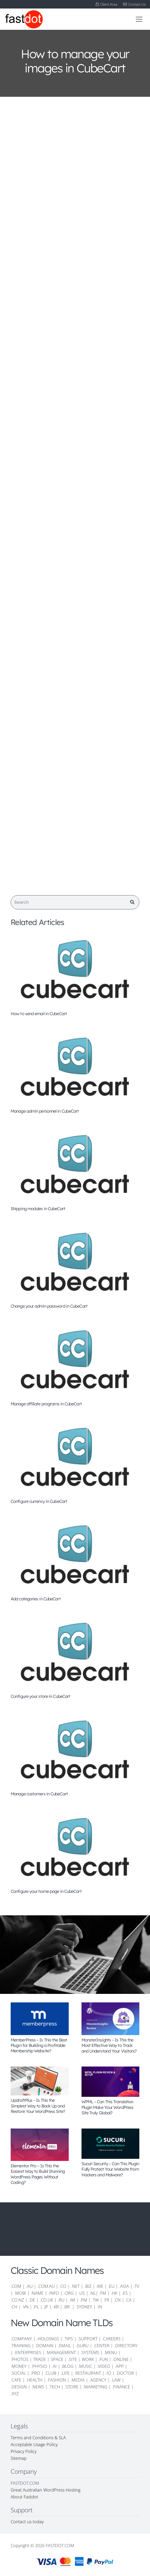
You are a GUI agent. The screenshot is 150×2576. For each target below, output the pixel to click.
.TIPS (68, 2338)
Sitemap (19, 2458)
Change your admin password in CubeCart (49, 1306)
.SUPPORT (87, 2338)
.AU (29, 2286)
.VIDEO (103, 2366)
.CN (117, 2300)
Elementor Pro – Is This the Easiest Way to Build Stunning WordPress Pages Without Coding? (38, 2174)
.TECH (54, 2387)
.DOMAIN (44, 2345)
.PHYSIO (39, 2366)
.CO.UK (46, 2300)
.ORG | (71, 2293)
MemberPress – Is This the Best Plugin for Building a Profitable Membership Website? (39, 2045)
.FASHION (56, 2380)
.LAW (116, 2380)
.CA (128, 2300)
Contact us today (28, 2521)
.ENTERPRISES (27, 2352)
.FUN (103, 2359)
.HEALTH (34, 2380)
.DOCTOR (125, 2373)
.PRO (35, 2373)
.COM (16, 2286)
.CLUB (50, 2373)
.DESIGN (19, 2387)
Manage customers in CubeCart (39, 1794)
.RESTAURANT (87, 2373)
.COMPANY (21, 2338)
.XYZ (15, 2393)
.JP (46, 2307)
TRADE (39, 2359)
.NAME (37, 2293)
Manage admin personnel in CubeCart (45, 1111)
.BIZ (87, 2286)
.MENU (110, 2352)
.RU (61, 2300)
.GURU (82, 2345)
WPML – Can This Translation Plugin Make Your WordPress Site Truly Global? (108, 2107)
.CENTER (101, 2345)
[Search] (75, 902)
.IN (99, 2307)
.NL (93, 2293)
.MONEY (19, 2366)
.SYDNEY (84, 2307)
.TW (96, 2300)
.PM (83, 2300)
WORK (88, 2359)
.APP (119, 2366)
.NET (75, 2286)
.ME (99, 2286)
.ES (125, 2293)
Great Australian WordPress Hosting (45, 2490)
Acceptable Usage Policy (34, 2444)
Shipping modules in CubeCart (38, 1208)
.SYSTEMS (90, 2352)
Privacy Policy (23, 2451)
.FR (106, 2300)
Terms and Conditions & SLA (38, 2437)
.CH (14, 2307)
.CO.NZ (17, 2300)
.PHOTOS (20, 2359)
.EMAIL (64, 2345)
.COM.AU (46, 2286)
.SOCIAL (18, 2373)
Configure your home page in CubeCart (46, 1891)
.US (81, 2293)
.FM (102, 2293)
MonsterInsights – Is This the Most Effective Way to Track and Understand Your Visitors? (109, 2045)
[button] (139, 19)
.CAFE (16, 2380)
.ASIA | (125, 2286)
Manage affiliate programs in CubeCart (46, 1403)
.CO (62, 2286)
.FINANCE (121, 2387)
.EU (111, 2286)
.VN (25, 2307)
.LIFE (65, 2373)
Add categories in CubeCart (36, 1598)
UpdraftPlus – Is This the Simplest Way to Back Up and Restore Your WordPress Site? (38, 2106)
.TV (136, 2286)
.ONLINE (121, 2359)
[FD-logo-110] (24, 19)
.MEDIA (78, 2380)
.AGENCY (97, 2380)
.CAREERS (111, 2338)
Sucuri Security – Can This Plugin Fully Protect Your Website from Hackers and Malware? (110, 2169)
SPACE (57, 2359)
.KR (56, 2307)
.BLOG (67, 2366)
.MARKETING (95, 2387)
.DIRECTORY (125, 2345)
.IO (108, 2373)
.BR (67, 2307)
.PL (36, 2307)
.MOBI (20, 2293)
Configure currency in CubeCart (39, 1501)
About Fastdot (24, 2497)
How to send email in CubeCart (39, 1013)
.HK (114, 2293)
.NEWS (38, 2387)
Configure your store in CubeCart (40, 1696)
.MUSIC (85, 2366)
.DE (32, 2300)
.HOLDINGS (48, 2338)
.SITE (72, 2359)
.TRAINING (21, 2345)
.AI (54, 2366)
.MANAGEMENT (61, 2352)
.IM (72, 2300)
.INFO (53, 2293)
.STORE (71, 2387)
